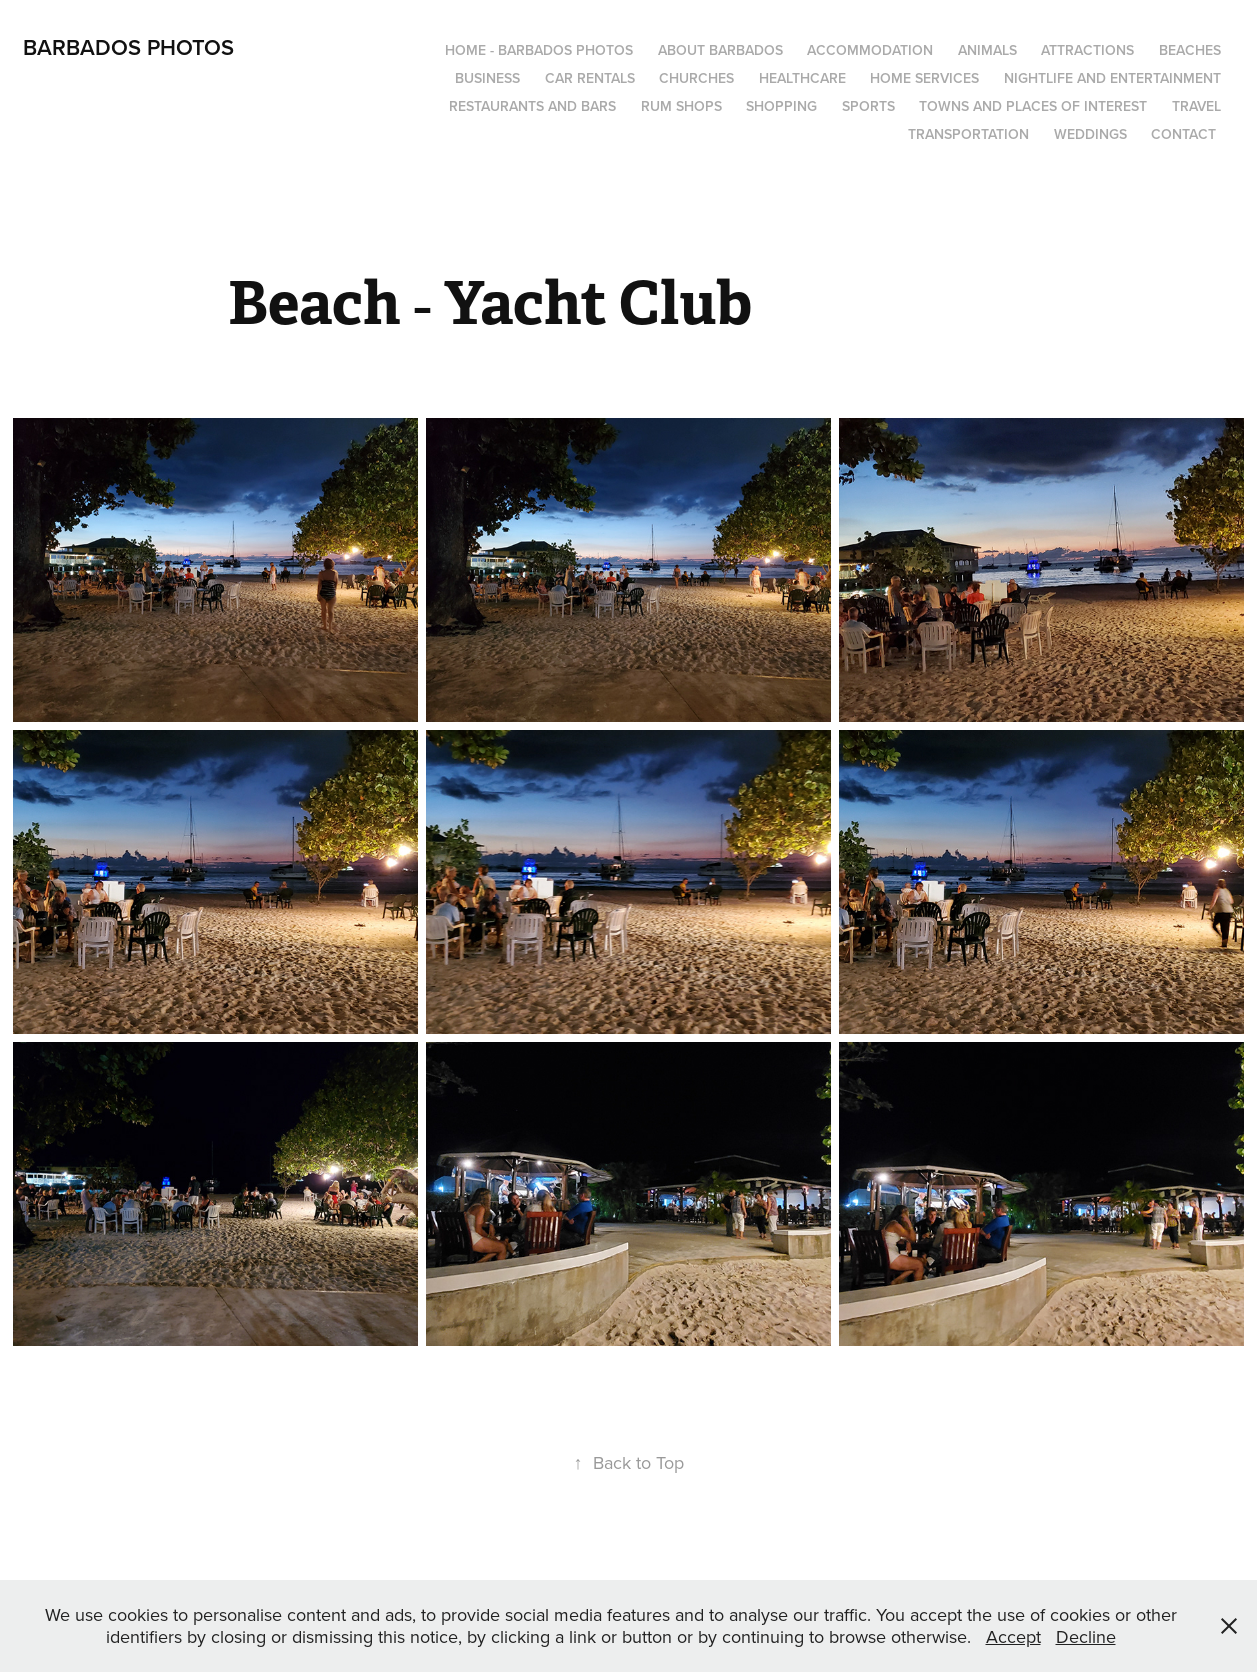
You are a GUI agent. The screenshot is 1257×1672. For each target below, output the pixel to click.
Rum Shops (681, 106)
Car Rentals (590, 78)
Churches (696, 78)
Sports (868, 106)
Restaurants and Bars (532, 106)
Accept (1013, 1636)
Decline (1086, 1636)
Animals (987, 50)
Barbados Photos (128, 47)
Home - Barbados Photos (539, 50)
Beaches (1190, 50)
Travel (1196, 106)
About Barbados (720, 50)
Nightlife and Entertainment (1112, 78)
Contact (1183, 134)
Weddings (1090, 134)
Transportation (968, 134)
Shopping (781, 106)
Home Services (924, 78)
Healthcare (802, 78)
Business (487, 78)
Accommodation (870, 50)
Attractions (1087, 50)
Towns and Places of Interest (1033, 106)
